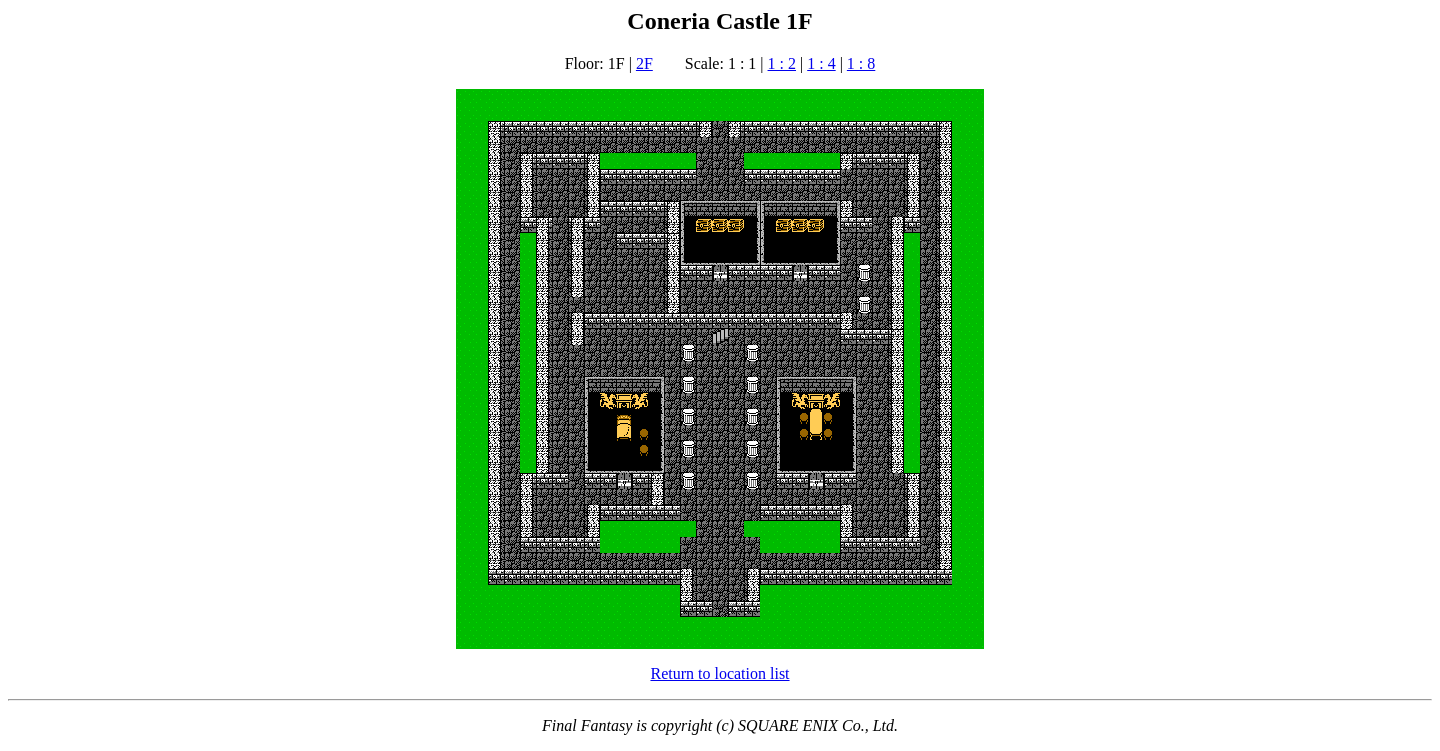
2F (644, 63)
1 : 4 (821, 63)
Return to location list (719, 673)
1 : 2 (782, 63)
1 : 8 (861, 63)
